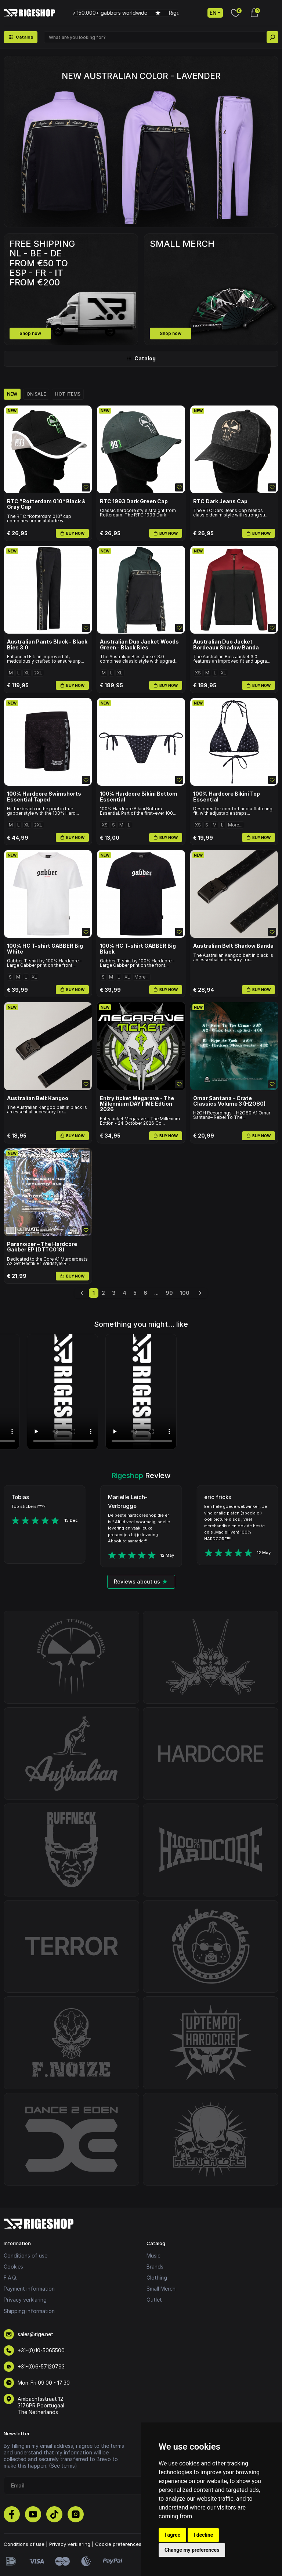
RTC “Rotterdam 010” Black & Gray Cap (46, 504)
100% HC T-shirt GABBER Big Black (138, 948)
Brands (155, 2266)
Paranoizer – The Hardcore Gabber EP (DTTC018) (42, 1247)
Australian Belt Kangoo (37, 1098)
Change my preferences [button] (191, 2550)
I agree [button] (172, 2535)
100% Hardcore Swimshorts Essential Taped (44, 796)
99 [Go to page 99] (169, 1293)
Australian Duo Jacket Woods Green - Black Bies (139, 644)
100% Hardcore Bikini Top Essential (226, 796)
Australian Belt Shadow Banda (233, 945)
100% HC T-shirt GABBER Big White (45, 948)
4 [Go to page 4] (124, 1293)
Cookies (13, 2266)
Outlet (154, 2299)
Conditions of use (25, 2255)
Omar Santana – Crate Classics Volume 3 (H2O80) (229, 1101)
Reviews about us (140, 1581)
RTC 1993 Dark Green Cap (134, 501)
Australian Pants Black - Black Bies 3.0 (47, 644)
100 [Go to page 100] (184, 1293)
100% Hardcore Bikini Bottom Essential (138, 796)
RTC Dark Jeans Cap (220, 501)
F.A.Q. (10, 2277)
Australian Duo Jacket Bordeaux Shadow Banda (226, 644)
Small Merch (161, 2288)
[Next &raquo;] (200, 1293)
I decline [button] (203, 2535)
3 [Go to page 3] (114, 1293)
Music (153, 2255)
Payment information (29, 2288)
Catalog (141, 358)
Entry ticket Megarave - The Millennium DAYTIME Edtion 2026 (137, 1103)
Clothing (157, 2277)
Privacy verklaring (25, 2299)
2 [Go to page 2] (103, 1293)
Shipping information (29, 2311)
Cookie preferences (118, 2544)
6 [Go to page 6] (145, 1293)
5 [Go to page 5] (135, 1293)
